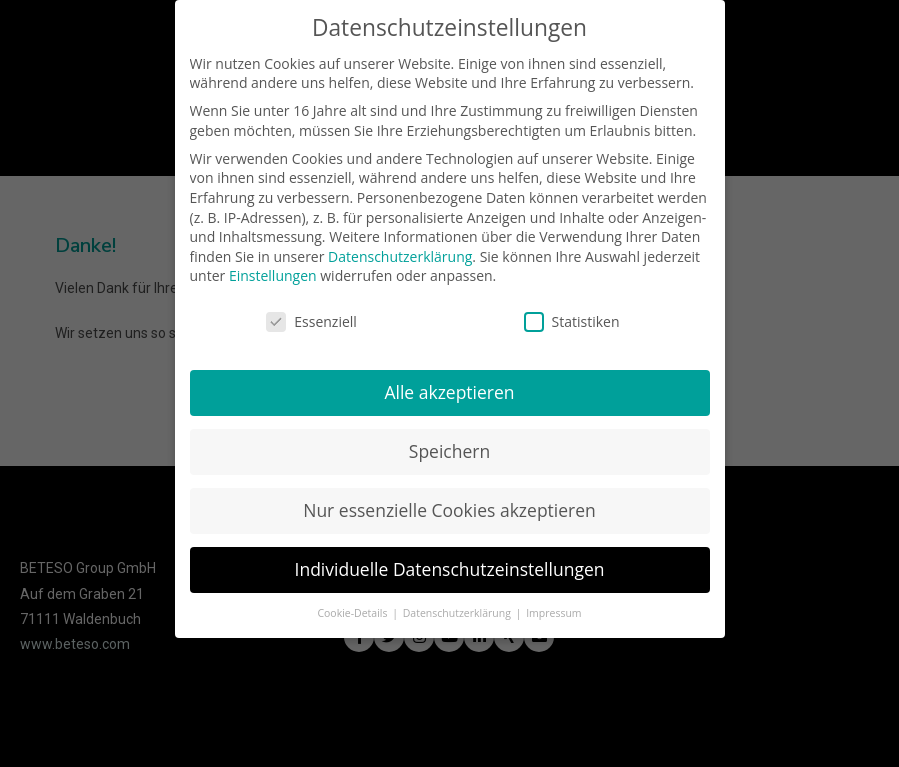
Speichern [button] (449, 446)
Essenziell (311, 316)
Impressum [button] (553, 608)
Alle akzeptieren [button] (449, 387)
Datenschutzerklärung (400, 251)
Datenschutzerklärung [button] (458, 608)
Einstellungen (273, 270)
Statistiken (572, 316)
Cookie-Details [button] (353, 608)
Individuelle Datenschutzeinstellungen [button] (450, 564)
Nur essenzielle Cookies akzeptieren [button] (449, 505)
